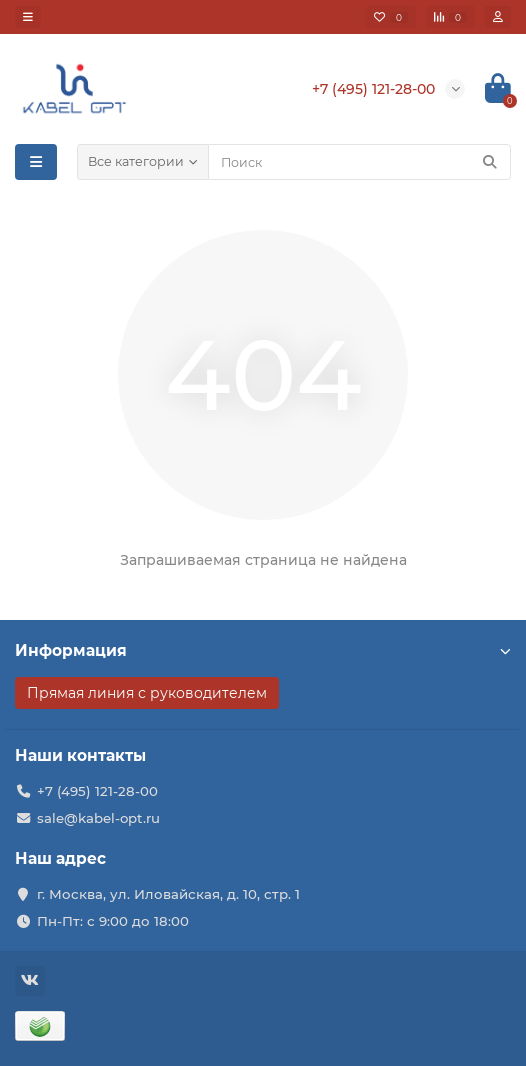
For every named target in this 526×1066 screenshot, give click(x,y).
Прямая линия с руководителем (147, 693)
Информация (263, 650)
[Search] (359, 162)
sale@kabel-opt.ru (98, 818)
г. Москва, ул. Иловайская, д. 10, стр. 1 (168, 894)
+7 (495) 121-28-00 (97, 791)
